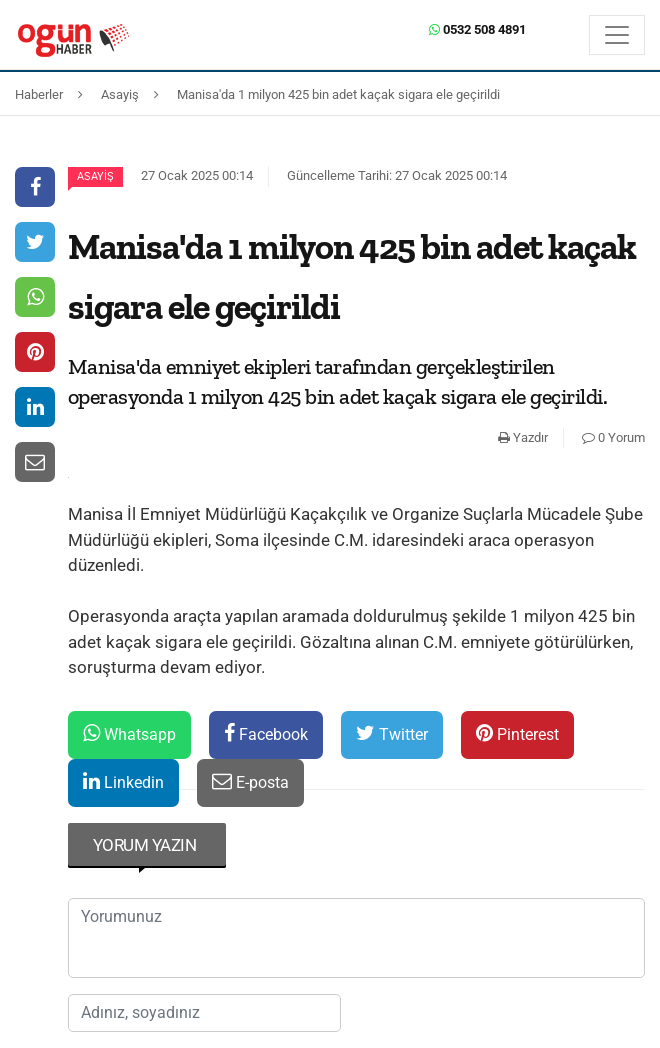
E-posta (250, 781)
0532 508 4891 (477, 29)
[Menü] (617, 35)
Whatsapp (129, 733)
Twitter (392, 733)
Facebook (266, 733)
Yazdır (523, 437)
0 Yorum (613, 437)
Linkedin (123, 781)
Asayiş (95, 176)
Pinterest (517, 733)
